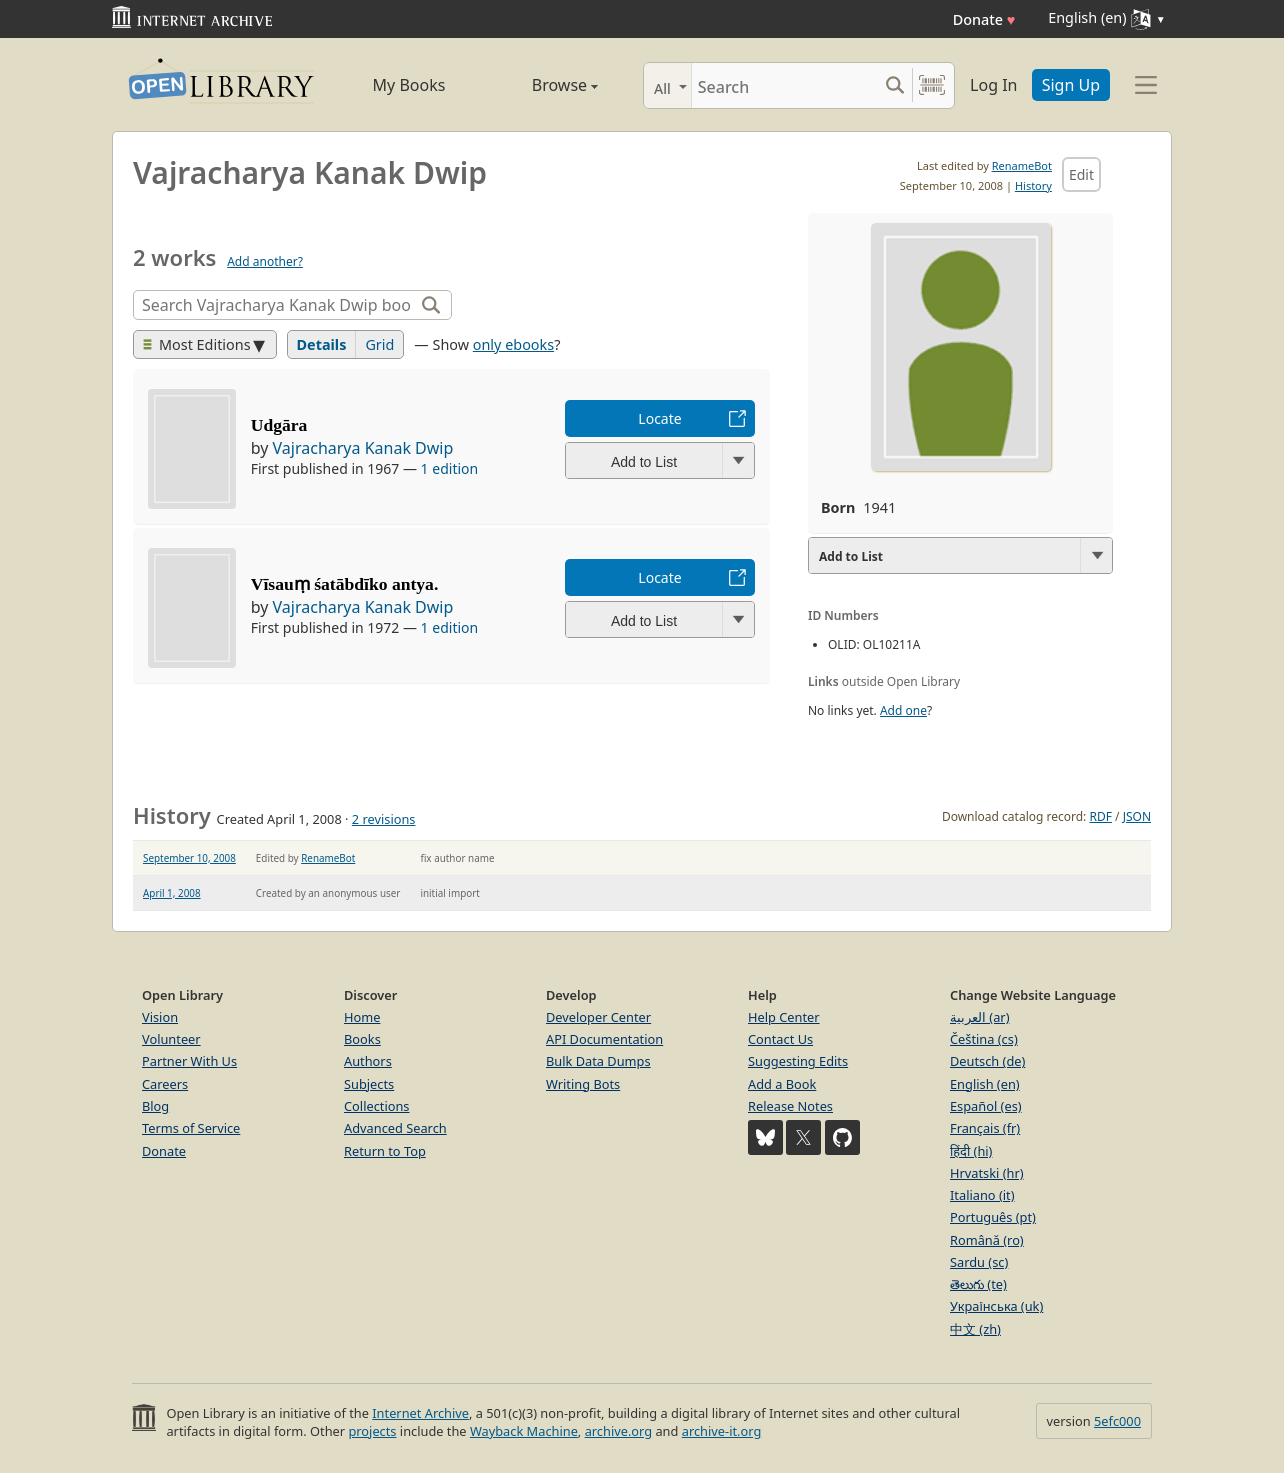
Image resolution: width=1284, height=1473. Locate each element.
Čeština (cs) (984, 1039)
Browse (542, 85)
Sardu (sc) (979, 1262)
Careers (165, 1084)
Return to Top (385, 1151)
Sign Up (1071, 85)
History (1033, 185)
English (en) (985, 1084)
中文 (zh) (975, 1329)
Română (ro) (987, 1240)
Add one (903, 710)
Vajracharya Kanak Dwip (363, 448)
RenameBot (1022, 165)
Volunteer (171, 1039)
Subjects (369, 1084)
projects (372, 1431)
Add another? (265, 261)
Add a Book (782, 1084)
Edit (1081, 174)
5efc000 (1117, 1421)
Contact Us (780, 1039)
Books (362, 1039)
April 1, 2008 (172, 893)
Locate (659, 418)
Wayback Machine (524, 1431)
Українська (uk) (996, 1306)
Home (362, 1017)
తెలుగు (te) (978, 1284)
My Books (409, 85)
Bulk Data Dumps (598, 1061)
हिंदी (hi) (971, 1151)
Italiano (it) (982, 1195)
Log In (993, 85)
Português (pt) (993, 1217)
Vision (160, 1017)
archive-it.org (722, 1431)
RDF (1100, 816)
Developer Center (598, 1017)
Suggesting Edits (798, 1061)
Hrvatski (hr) (987, 1173)
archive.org (618, 1431)
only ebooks (513, 344)
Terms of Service (191, 1128)
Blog (155, 1106)
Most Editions (197, 344)
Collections (377, 1106)
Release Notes (790, 1106)
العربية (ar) (979, 1017)
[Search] (784, 85)
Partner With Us (189, 1061)
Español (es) (986, 1106)
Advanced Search (395, 1128)
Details (322, 344)
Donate (984, 19)
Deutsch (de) (987, 1061)
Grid (379, 344)
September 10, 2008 (189, 858)
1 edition (450, 468)
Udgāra (279, 425)
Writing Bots (583, 1084)
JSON (1137, 816)
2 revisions (384, 819)
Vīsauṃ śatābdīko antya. (345, 584)
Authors (368, 1061)
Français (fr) (985, 1128)
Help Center (784, 1017)
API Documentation (604, 1039)
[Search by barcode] (932, 85)
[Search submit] (894, 85)
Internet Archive (420, 1413)
